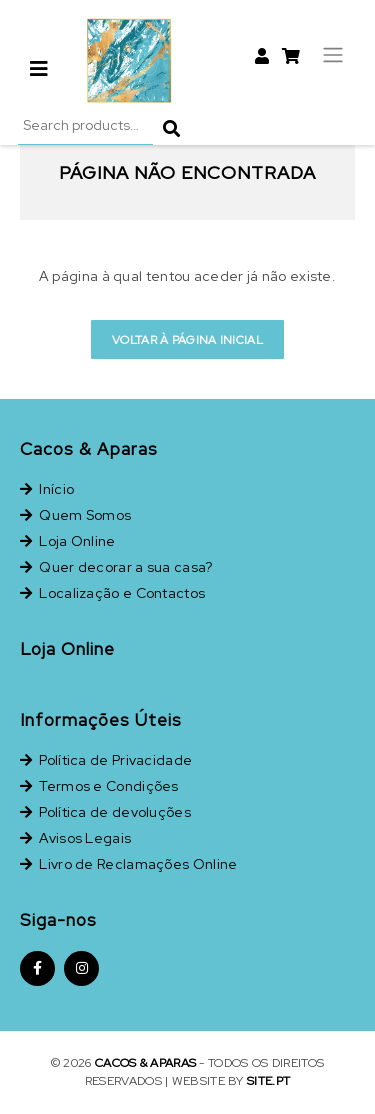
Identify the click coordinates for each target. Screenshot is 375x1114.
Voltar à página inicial (187, 340)
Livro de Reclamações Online (128, 864)
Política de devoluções (105, 812)
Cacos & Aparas (145, 1063)
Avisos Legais (75, 838)
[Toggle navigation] (333, 52)
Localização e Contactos (112, 593)
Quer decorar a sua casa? (116, 567)
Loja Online (68, 541)
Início (47, 489)
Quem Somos (75, 515)
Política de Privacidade (106, 760)
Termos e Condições (99, 786)
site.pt (268, 1081)
